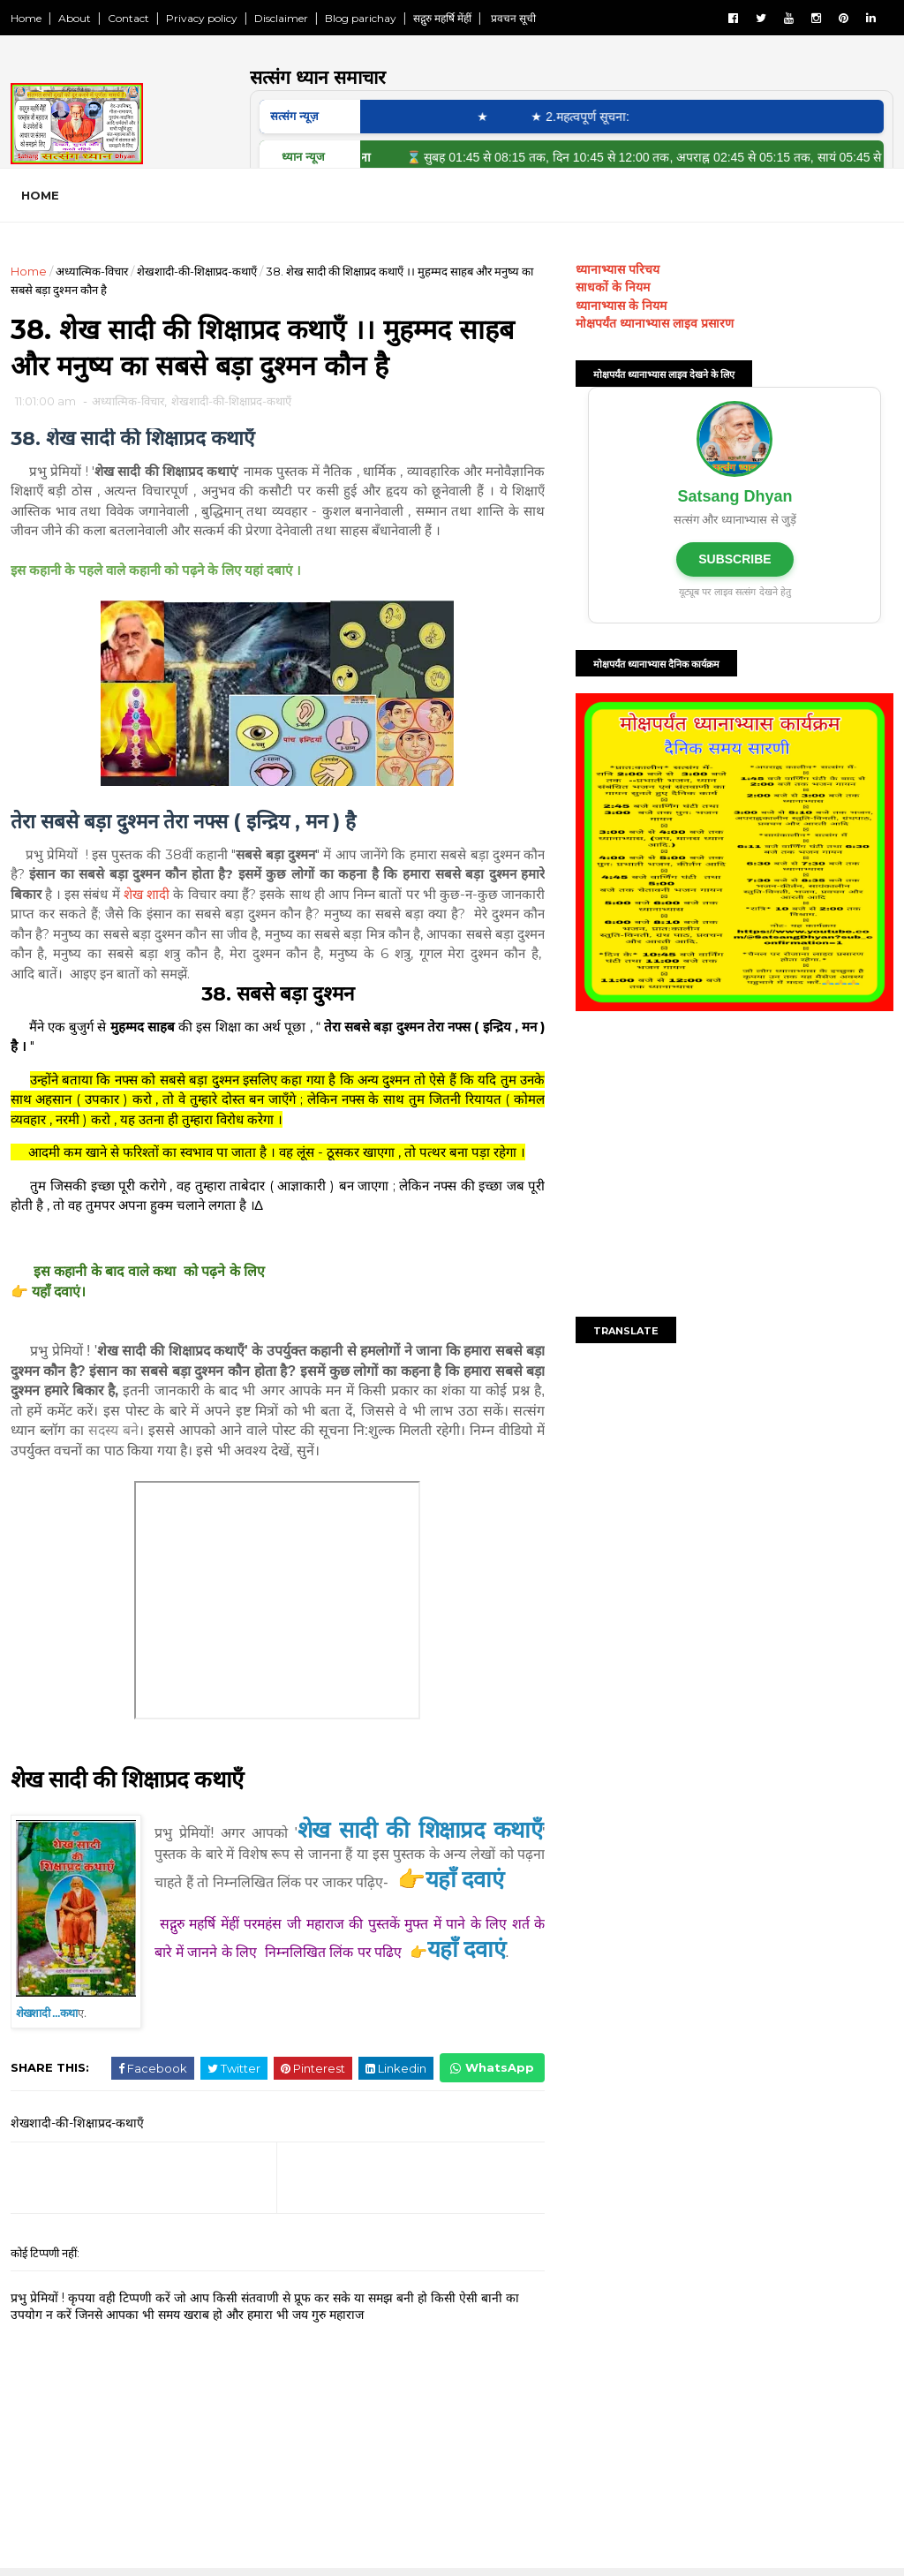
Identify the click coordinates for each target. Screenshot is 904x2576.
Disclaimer (281, 18)
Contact (128, 18)
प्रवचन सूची (512, 18)
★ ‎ (498, 117)
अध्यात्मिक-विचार (92, 271)
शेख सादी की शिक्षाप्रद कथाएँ (129, 1781)
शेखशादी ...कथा (47, 2016)
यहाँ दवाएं (466, 1982)
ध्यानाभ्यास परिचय (617, 269)
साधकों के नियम (613, 287)
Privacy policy (201, 18)
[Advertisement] (734, 1166)
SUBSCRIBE (734, 559)
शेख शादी (177, 896)
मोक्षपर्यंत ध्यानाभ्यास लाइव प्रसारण (655, 323)
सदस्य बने (179, 1431)
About (74, 18)
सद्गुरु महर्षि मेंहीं (442, 18)
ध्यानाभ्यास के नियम (621, 306)
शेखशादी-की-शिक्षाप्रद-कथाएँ (197, 271)
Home (26, 18)
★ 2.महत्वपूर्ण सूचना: (592, 117)
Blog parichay (360, 18)
